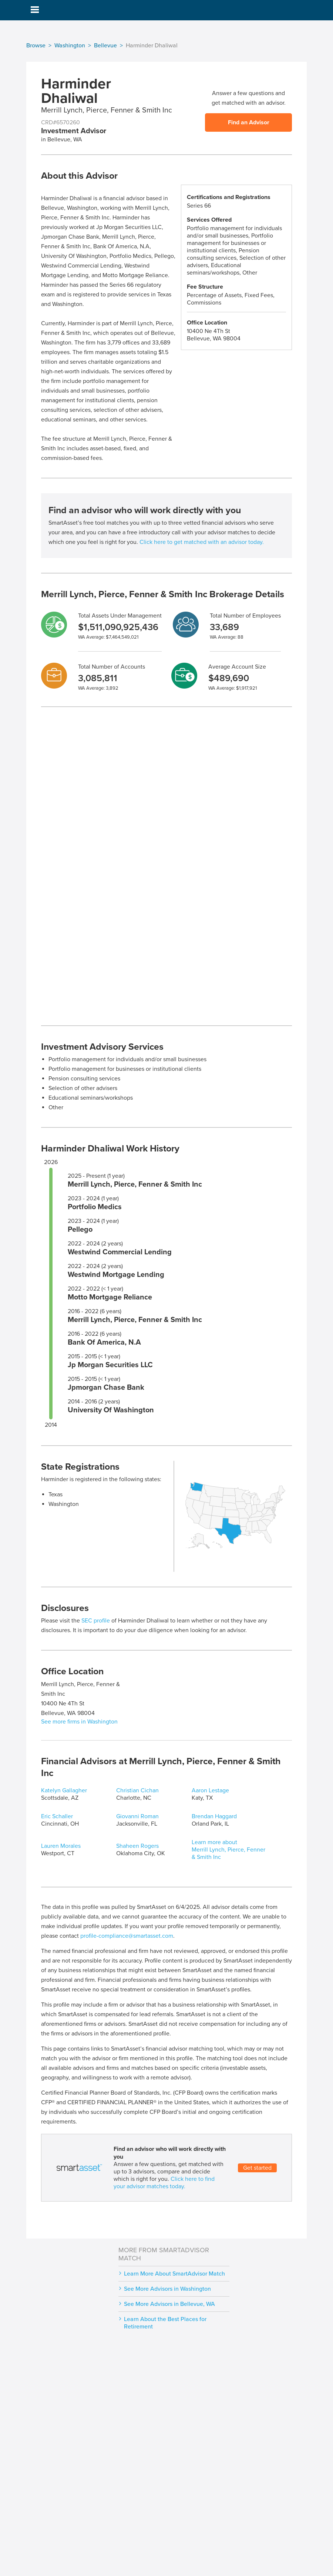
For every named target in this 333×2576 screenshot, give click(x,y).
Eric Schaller (57, 1816)
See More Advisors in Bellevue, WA (169, 2304)
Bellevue (105, 45)
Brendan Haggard (214, 1816)
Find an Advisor (248, 122)
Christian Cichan (137, 1790)
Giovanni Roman (137, 1816)
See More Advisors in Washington (167, 2289)
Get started (257, 2168)
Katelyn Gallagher (64, 1790)
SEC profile (95, 1620)
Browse (36, 45)
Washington (69, 45)
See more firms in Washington (79, 1721)
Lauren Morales (61, 1846)
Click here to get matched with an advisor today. (201, 542)
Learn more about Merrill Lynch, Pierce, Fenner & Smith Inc (228, 1850)
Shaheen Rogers (137, 1846)
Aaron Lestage (210, 1790)
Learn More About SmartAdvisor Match (174, 2273)
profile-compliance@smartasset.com (126, 1936)
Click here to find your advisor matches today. (164, 2182)
